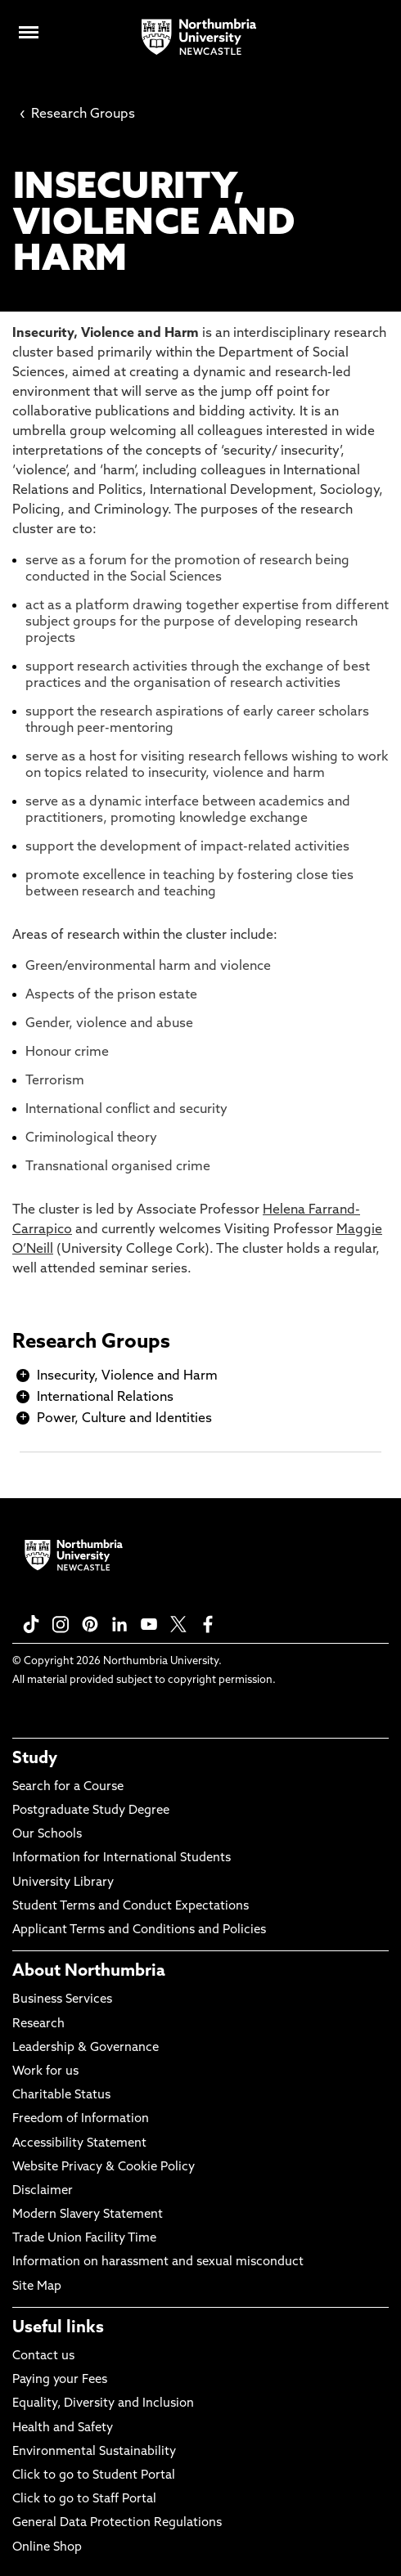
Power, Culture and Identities (124, 1418)
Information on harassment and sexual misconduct (158, 2262)
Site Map (36, 2287)
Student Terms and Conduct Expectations (130, 1907)
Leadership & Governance (85, 2048)
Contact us (43, 2356)
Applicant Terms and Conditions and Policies (139, 1930)
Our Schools (47, 1835)
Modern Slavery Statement (87, 2215)
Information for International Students (121, 1858)
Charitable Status (61, 2095)
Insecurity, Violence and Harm (127, 1376)
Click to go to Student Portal (93, 2476)
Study (34, 1759)
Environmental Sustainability (94, 2452)
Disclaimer (42, 2191)
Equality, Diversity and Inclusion (103, 2404)
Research (38, 2024)
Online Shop (47, 2548)
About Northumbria (88, 1971)
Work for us (45, 2072)
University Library (63, 1883)
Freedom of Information (80, 2119)
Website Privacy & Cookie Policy (103, 2167)
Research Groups (77, 114)
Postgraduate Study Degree (90, 1811)
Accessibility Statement (79, 2144)
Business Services (62, 2000)
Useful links (58, 2328)
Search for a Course (68, 1787)
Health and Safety (62, 2428)
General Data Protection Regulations (117, 2523)
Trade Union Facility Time (84, 2239)
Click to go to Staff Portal (84, 2499)
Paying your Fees (59, 2380)
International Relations (105, 1397)
